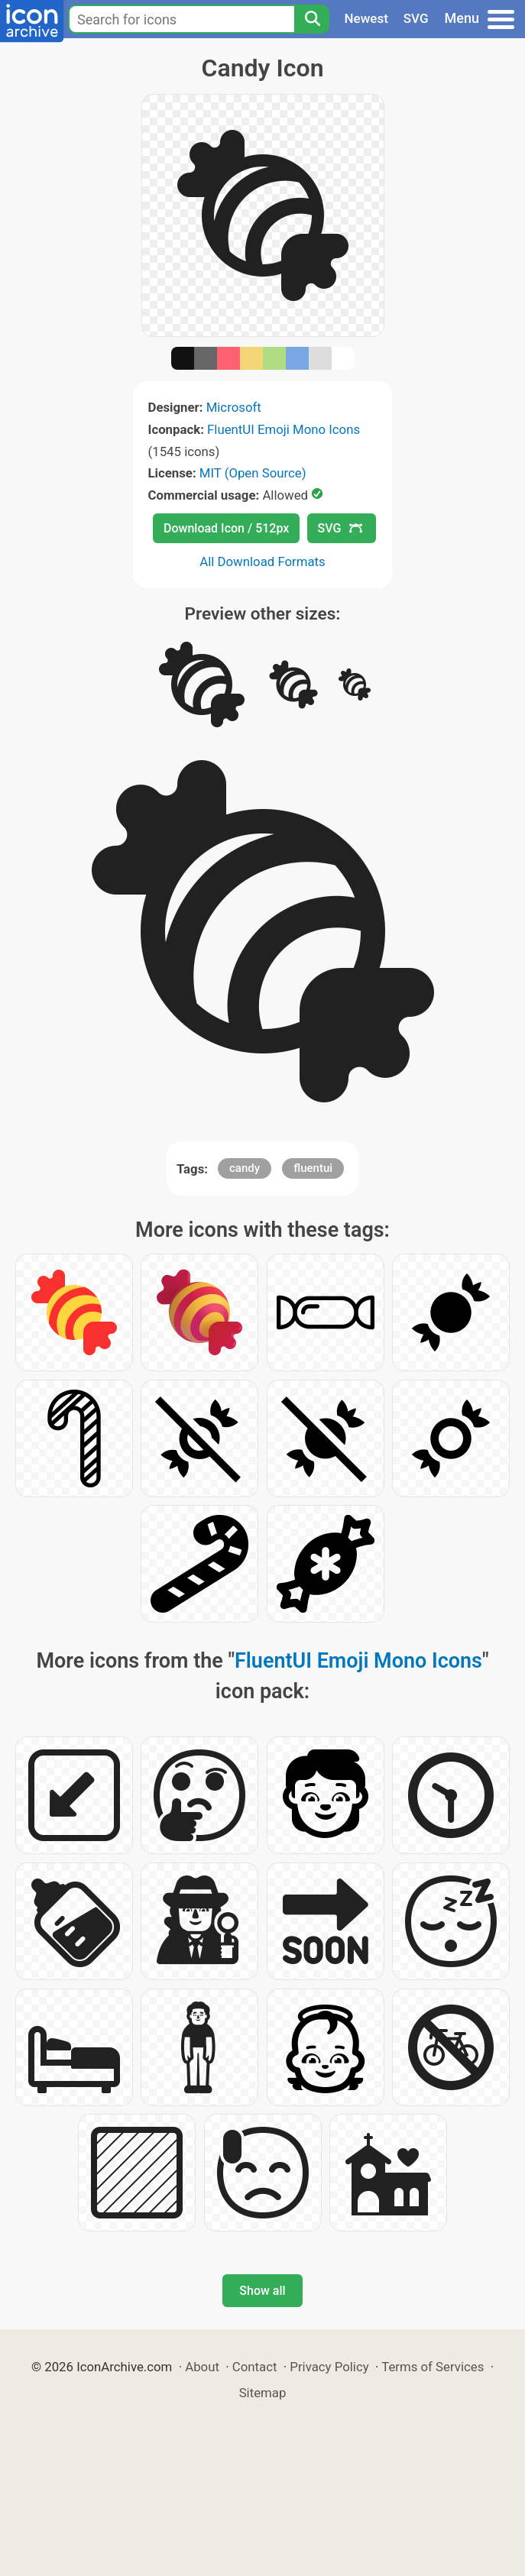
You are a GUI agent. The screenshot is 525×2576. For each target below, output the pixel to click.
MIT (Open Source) (252, 473)
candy (244, 1168)
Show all (262, 2290)
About (202, 2366)
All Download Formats (262, 561)
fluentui (312, 1168)
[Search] (311, 19)
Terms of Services (432, 2366)
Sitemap (263, 2392)
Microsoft (233, 407)
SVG (416, 18)
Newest (366, 18)
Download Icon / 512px (226, 528)
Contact (254, 2366)
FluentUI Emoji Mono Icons (283, 429)
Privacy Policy (329, 2366)
